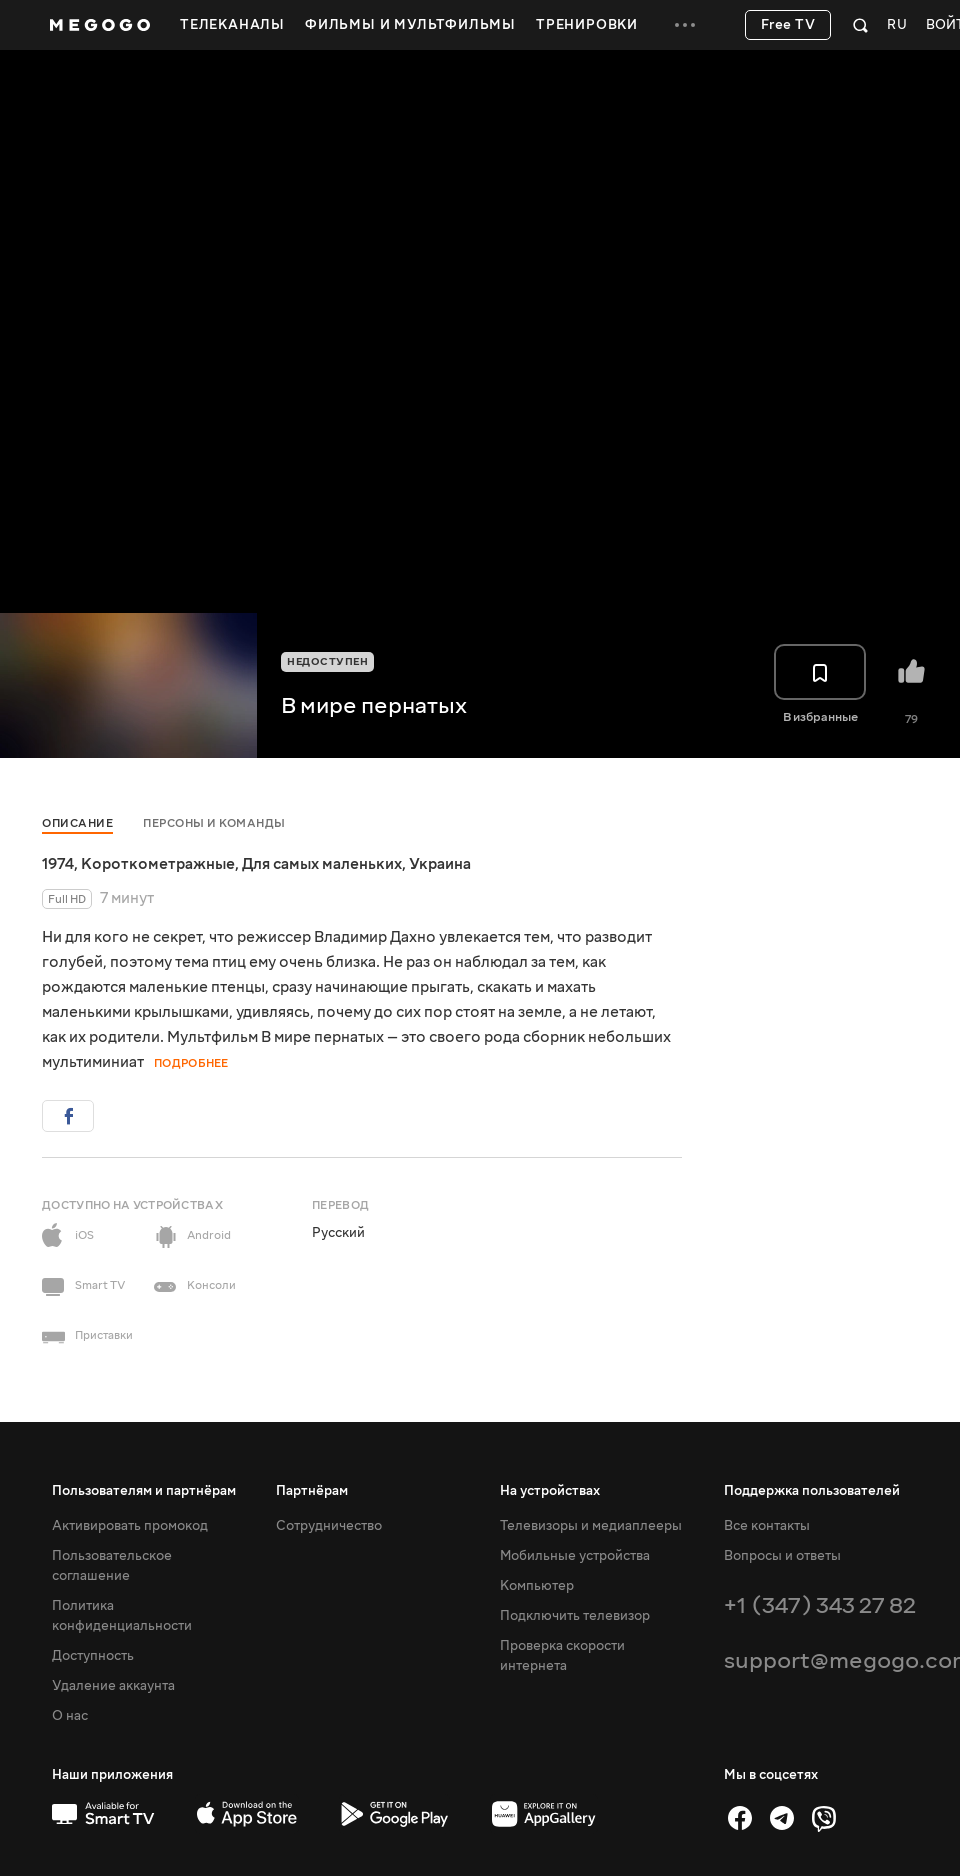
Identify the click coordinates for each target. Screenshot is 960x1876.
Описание (77, 823)
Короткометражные (158, 864)
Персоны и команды (214, 823)
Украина (440, 864)
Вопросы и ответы (782, 1556)
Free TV (788, 25)
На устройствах (550, 1491)
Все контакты (767, 1526)
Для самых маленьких (322, 864)
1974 (58, 864)
